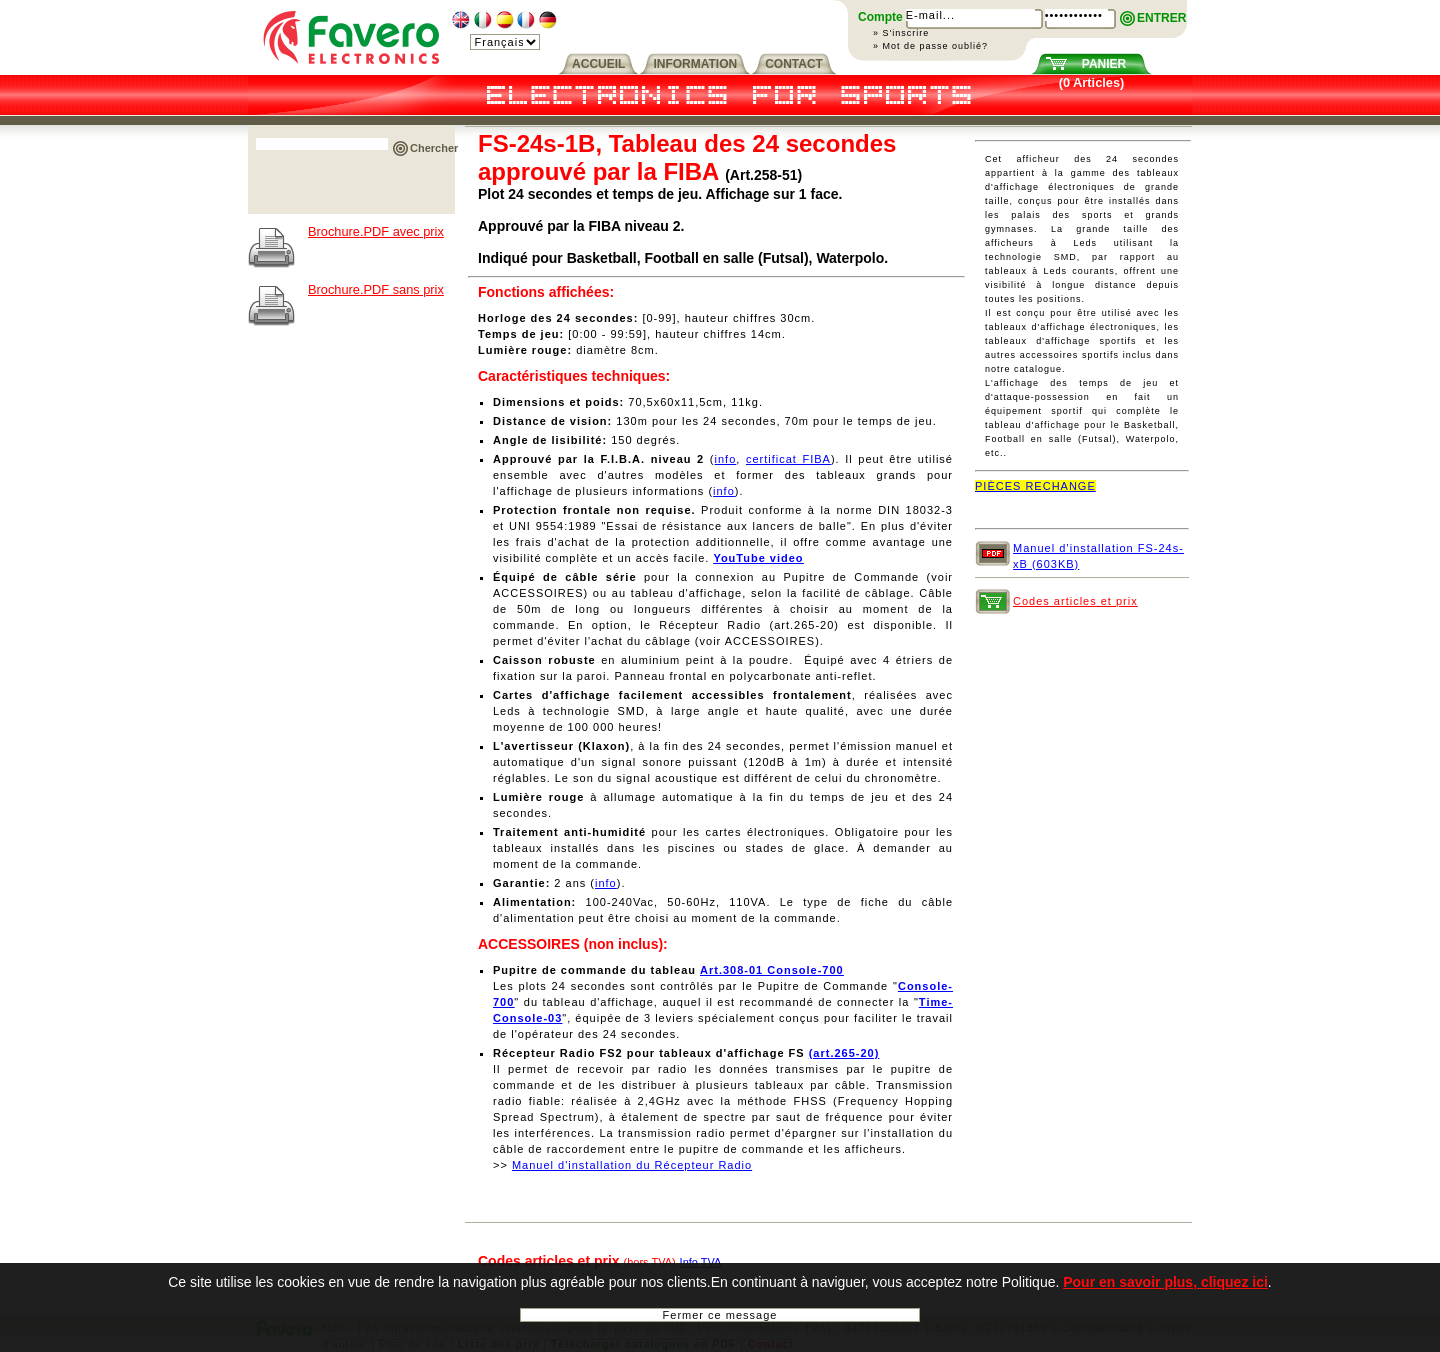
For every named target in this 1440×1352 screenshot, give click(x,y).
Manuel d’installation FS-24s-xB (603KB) (1098, 554)
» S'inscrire (901, 33)
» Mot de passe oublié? (930, 46)
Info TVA (701, 1262)
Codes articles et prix (1075, 601)
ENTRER (1161, 18)
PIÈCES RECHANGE (1035, 486)
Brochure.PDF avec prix (376, 231)
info (726, 459)
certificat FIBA (788, 459)
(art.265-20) (844, 1053)
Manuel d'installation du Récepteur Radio (632, 1165)
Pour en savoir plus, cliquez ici (1165, 1291)
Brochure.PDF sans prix (376, 289)
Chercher (434, 148)
